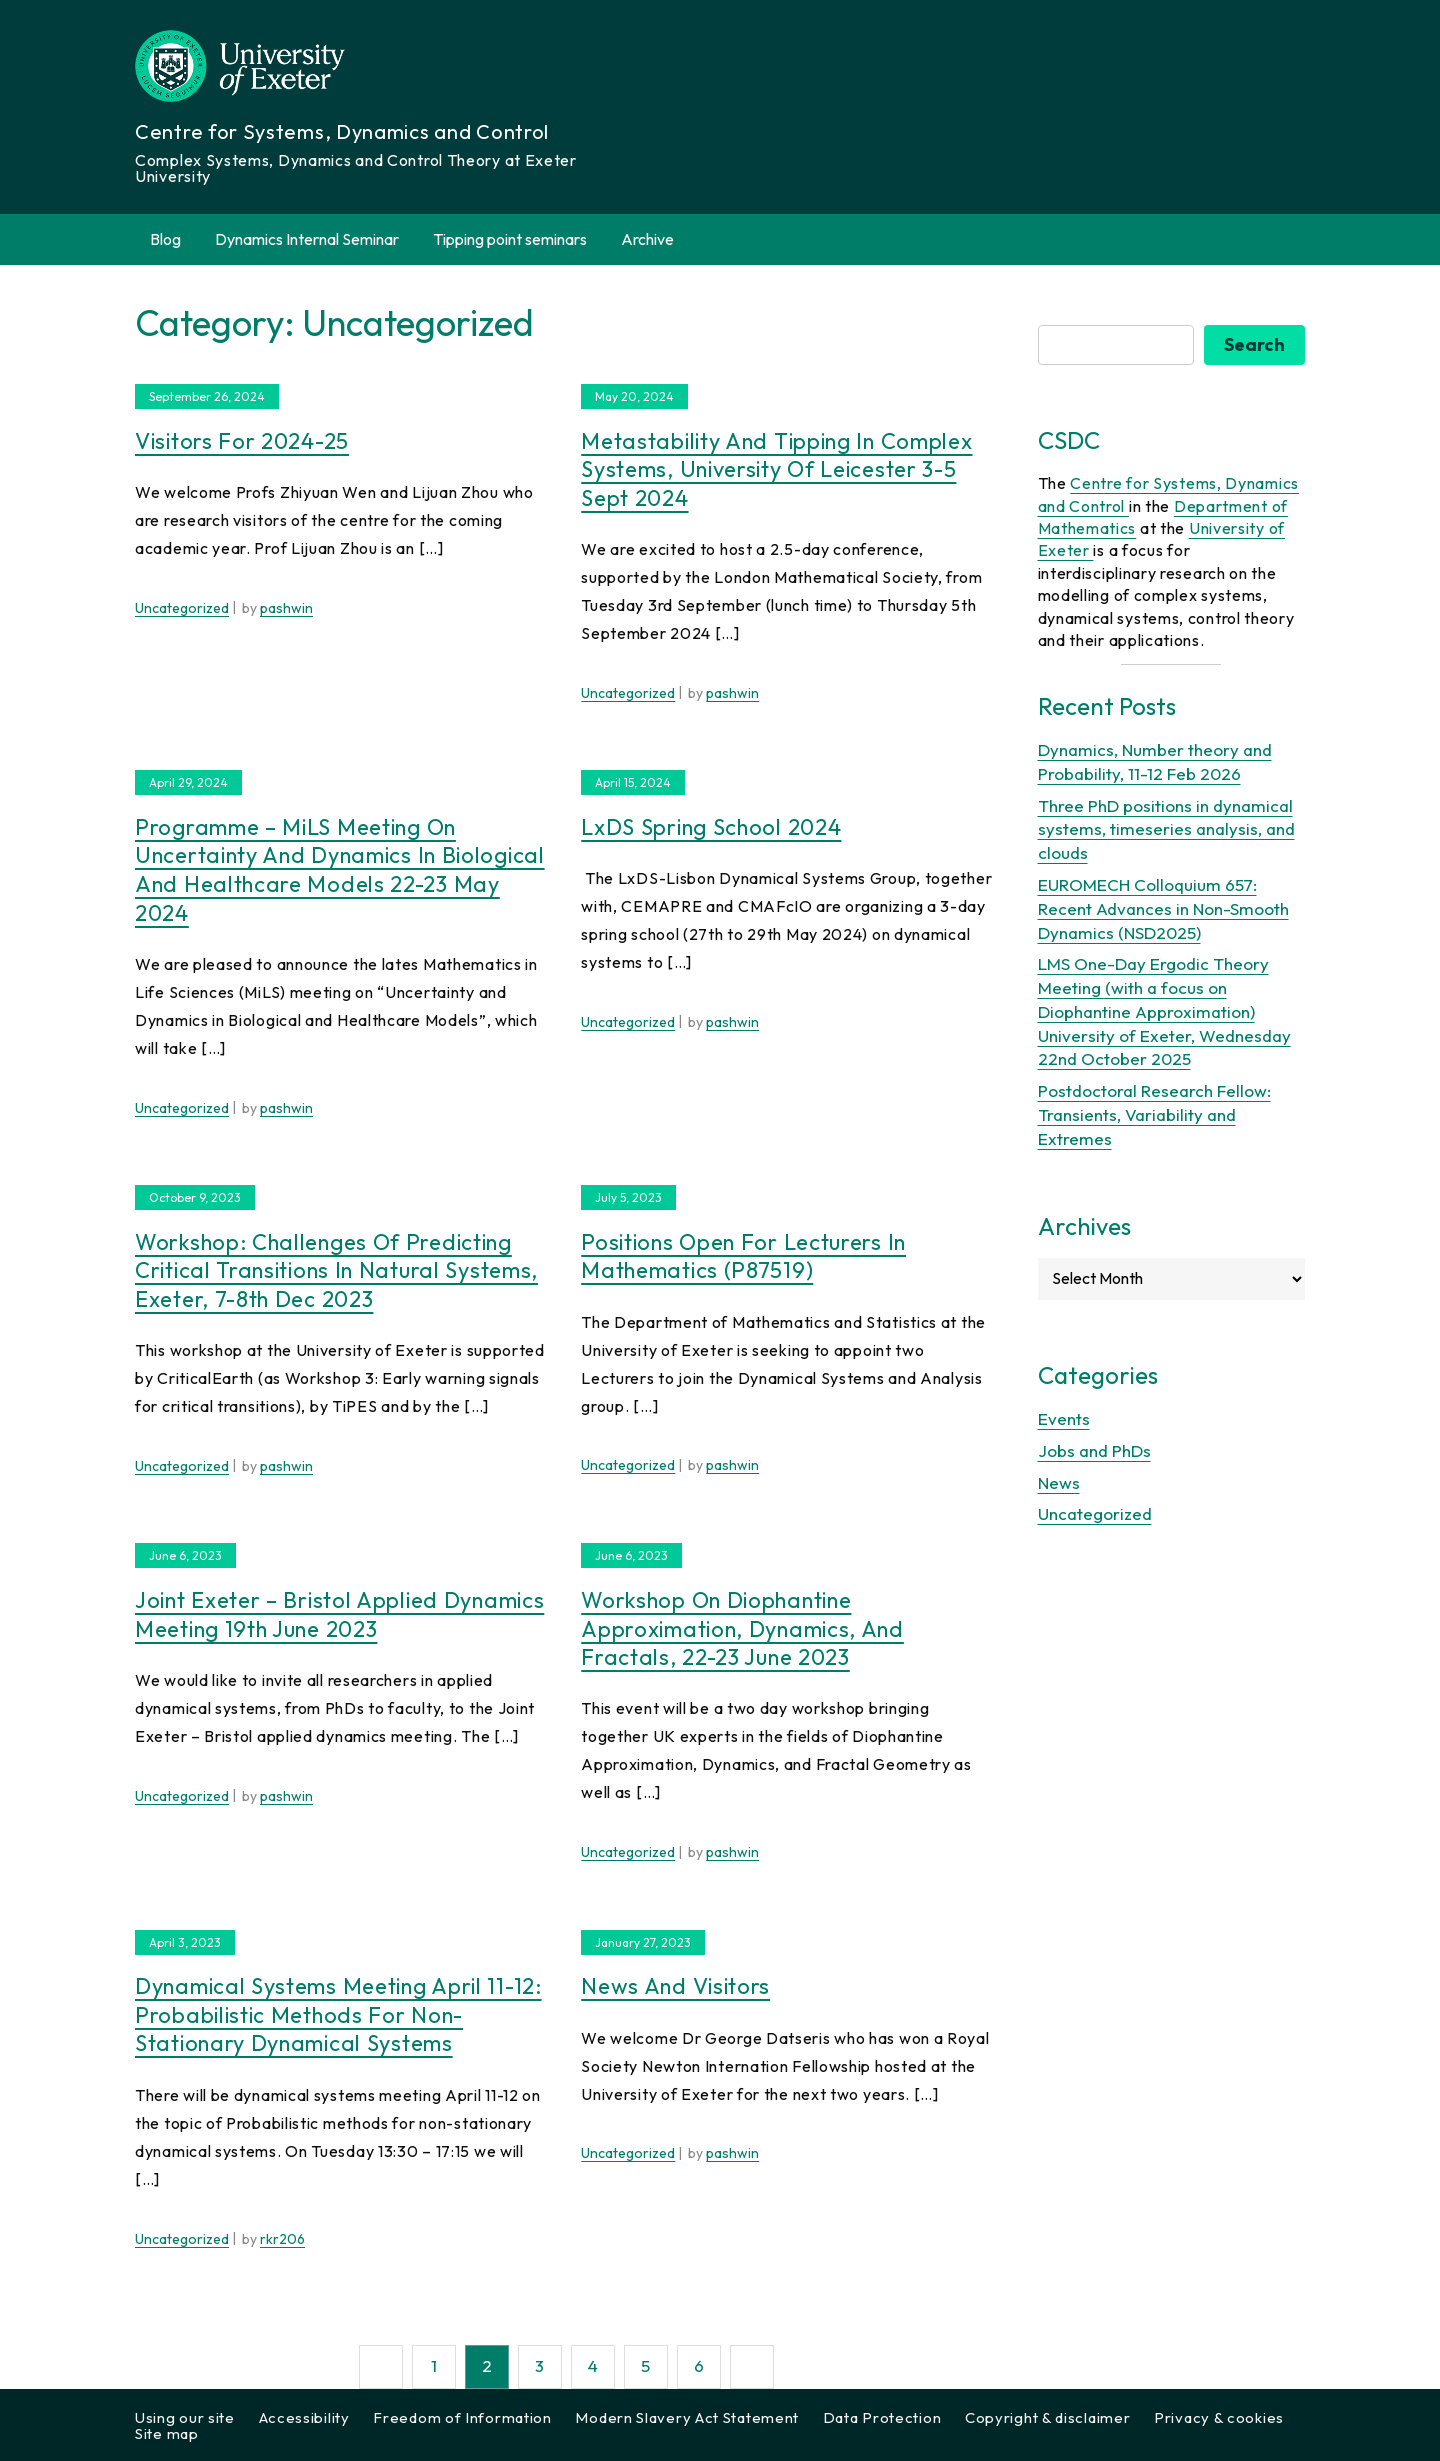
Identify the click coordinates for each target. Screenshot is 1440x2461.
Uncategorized (182, 608)
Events (1064, 1418)
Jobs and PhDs (1094, 1450)
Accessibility (304, 2417)
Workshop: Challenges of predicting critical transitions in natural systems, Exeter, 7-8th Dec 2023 (336, 1270)
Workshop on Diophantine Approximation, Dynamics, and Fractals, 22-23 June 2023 (742, 1628)
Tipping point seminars (510, 239)
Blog (165, 239)
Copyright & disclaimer (1047, 2417)
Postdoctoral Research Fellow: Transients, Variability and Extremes (1154, 1114)
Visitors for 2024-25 (242, 441)
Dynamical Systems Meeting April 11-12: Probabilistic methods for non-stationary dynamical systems (338, 2014)
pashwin (286, 608)
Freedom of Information (462, 2417)
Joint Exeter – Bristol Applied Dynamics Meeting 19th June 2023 (339, 1614)
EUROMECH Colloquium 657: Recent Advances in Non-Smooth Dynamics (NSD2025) (1163, 908)
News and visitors (675, 1986)
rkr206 (282, 2239)
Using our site (185, 2417)
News (1059, 1482)
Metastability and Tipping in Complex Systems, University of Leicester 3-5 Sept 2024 (776, 469)
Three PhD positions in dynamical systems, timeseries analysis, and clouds (1166, 829)
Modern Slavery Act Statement (687, 2417)
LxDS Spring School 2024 (711, 827)
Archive (659, 239)
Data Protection (882, 2417)
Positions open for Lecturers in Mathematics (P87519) (743, 1256)
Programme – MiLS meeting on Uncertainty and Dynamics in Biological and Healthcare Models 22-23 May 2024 (340, 870)
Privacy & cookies (1219, 2417)
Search (1254, 344)
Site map (167, 2433)
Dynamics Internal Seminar (307, 239)
